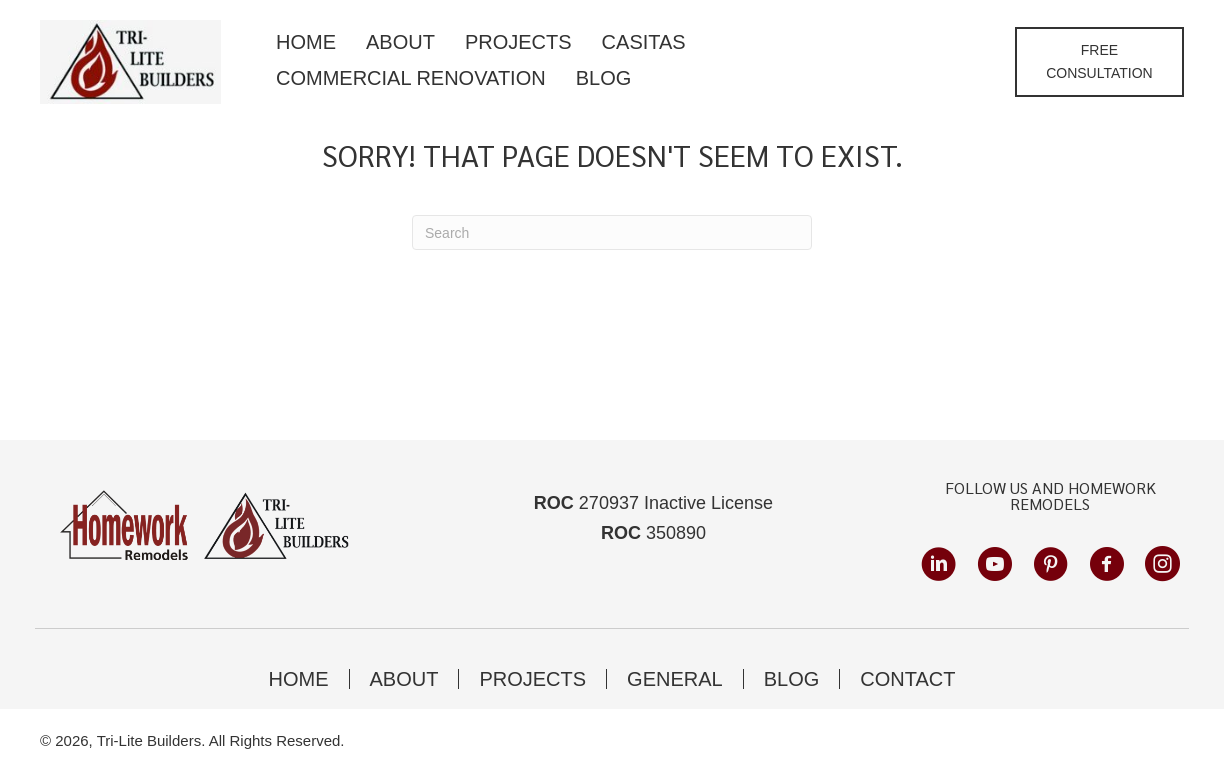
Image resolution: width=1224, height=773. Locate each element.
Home (299, 679)
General (675, 679)
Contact (907, 679)
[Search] (612, 232)
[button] (1099, 62)
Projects (532, 679)
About (404, 679)
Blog (792, 679)
